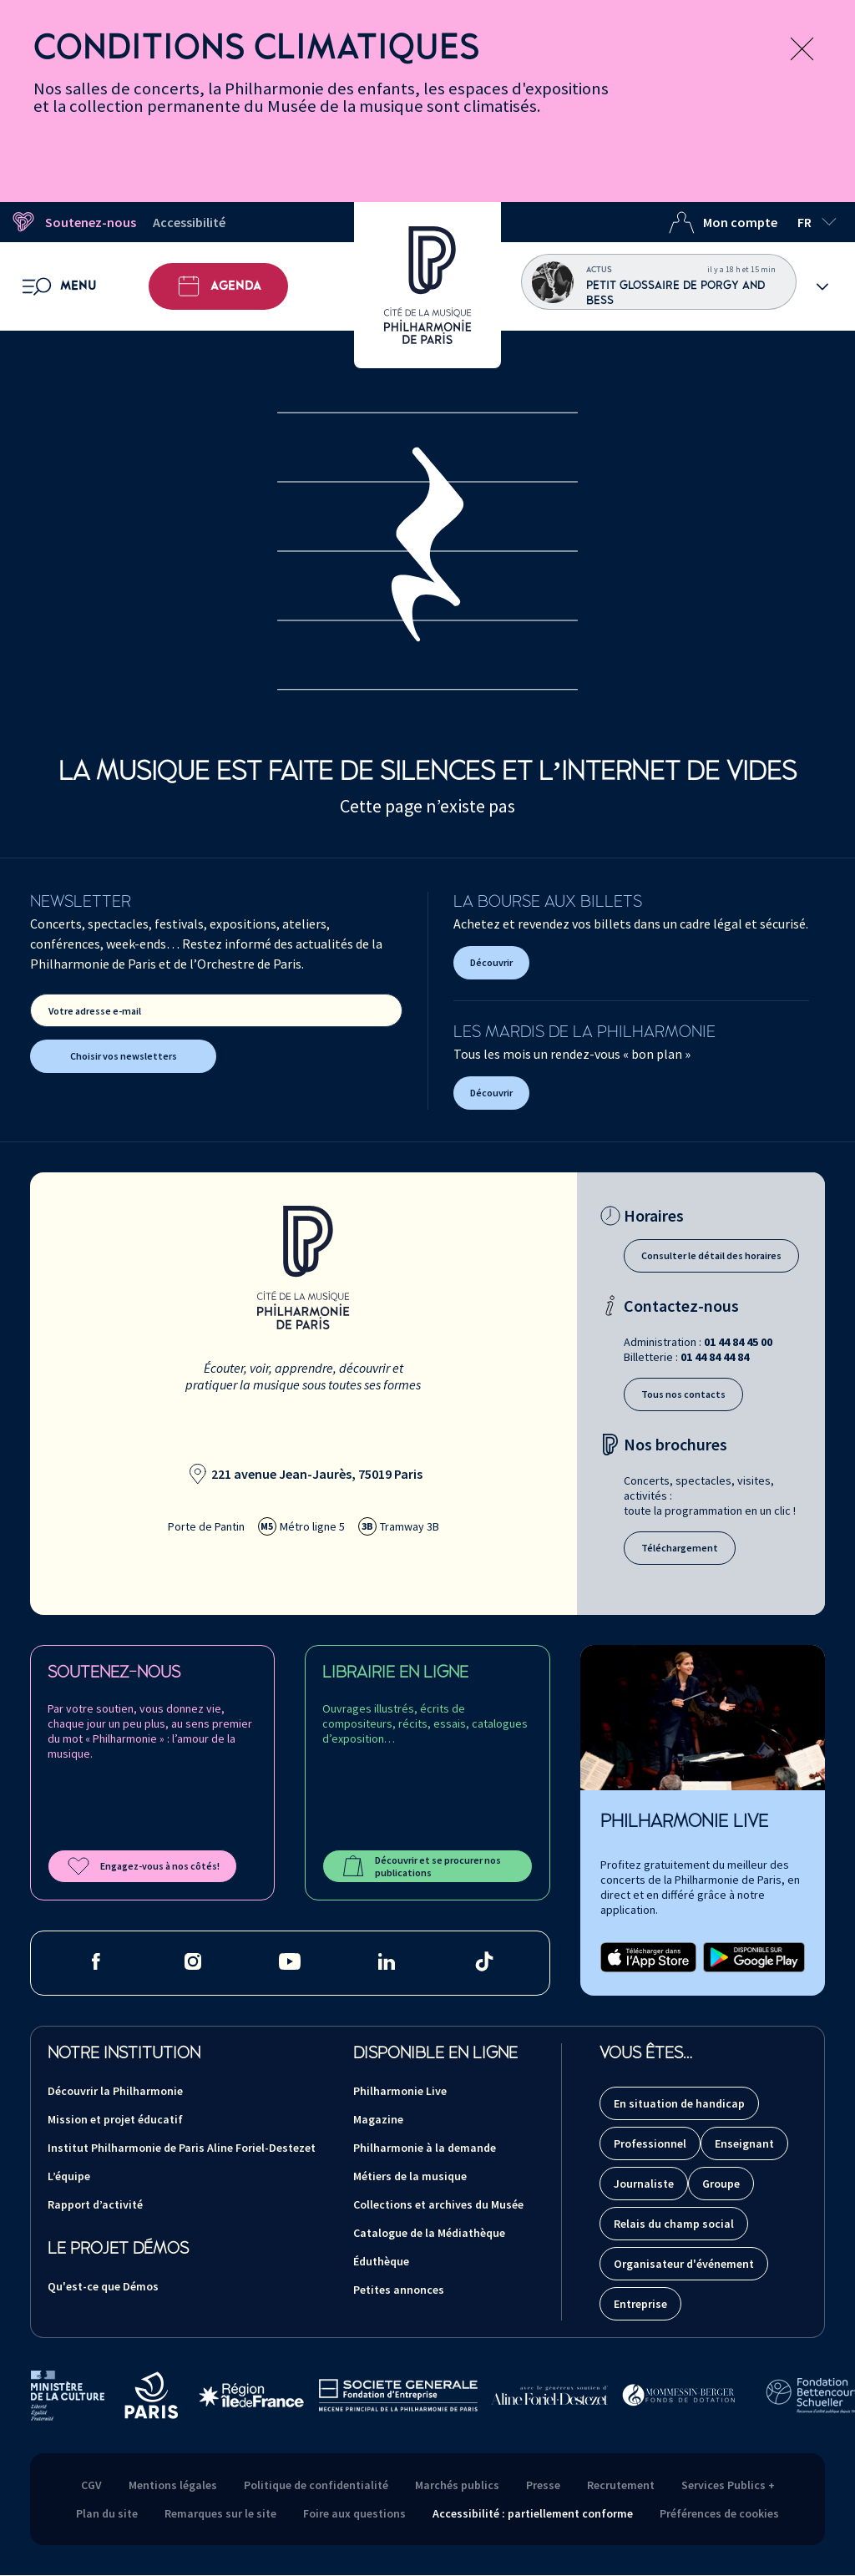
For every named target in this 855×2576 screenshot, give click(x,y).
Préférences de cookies (719, 2513)
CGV (91, 2484)
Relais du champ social (674, 2223)
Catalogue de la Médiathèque (429, 2232)
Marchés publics (457, 2484)
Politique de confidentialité (316, 2484)
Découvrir (491, 962)
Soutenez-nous (73, 222)
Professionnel (650, 2143)
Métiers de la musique (410, 2176)
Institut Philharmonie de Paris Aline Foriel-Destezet (182, 2147)
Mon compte (722, 222)
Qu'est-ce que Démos (103, 2286)
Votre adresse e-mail (94, 1011)
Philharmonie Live (400, 2090)
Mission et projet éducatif (115, 2119)
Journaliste (644, 2183)
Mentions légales (173, 2484)
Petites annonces (398, 2289)
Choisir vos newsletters (123, 1056)
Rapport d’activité (95, 2204)
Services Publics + (728, 2484)
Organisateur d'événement (684, 2263)
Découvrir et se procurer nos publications (420, 1866)
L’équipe (69, 2176)
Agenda (218, 286)
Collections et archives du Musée (438, 2204)
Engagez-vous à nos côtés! (142, 1866)
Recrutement (621, 2484)
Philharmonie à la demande (424, 2147)
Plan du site (107, 2513)
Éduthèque (381, 2261)
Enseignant (744, 2143)
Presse (543, 2484)
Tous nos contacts (683, 1394)
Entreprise (640, 2303)
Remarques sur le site (220, 2513)
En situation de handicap (679, 2103)
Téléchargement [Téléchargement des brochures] (679, 1547)
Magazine (378, 2119)
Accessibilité (189, 222)
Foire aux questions (354, 2513)
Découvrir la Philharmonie (115, 2090)
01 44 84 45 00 (738, 1341)
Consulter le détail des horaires (711, 1255)
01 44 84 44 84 (714, 1356)
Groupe (721, 2183)
